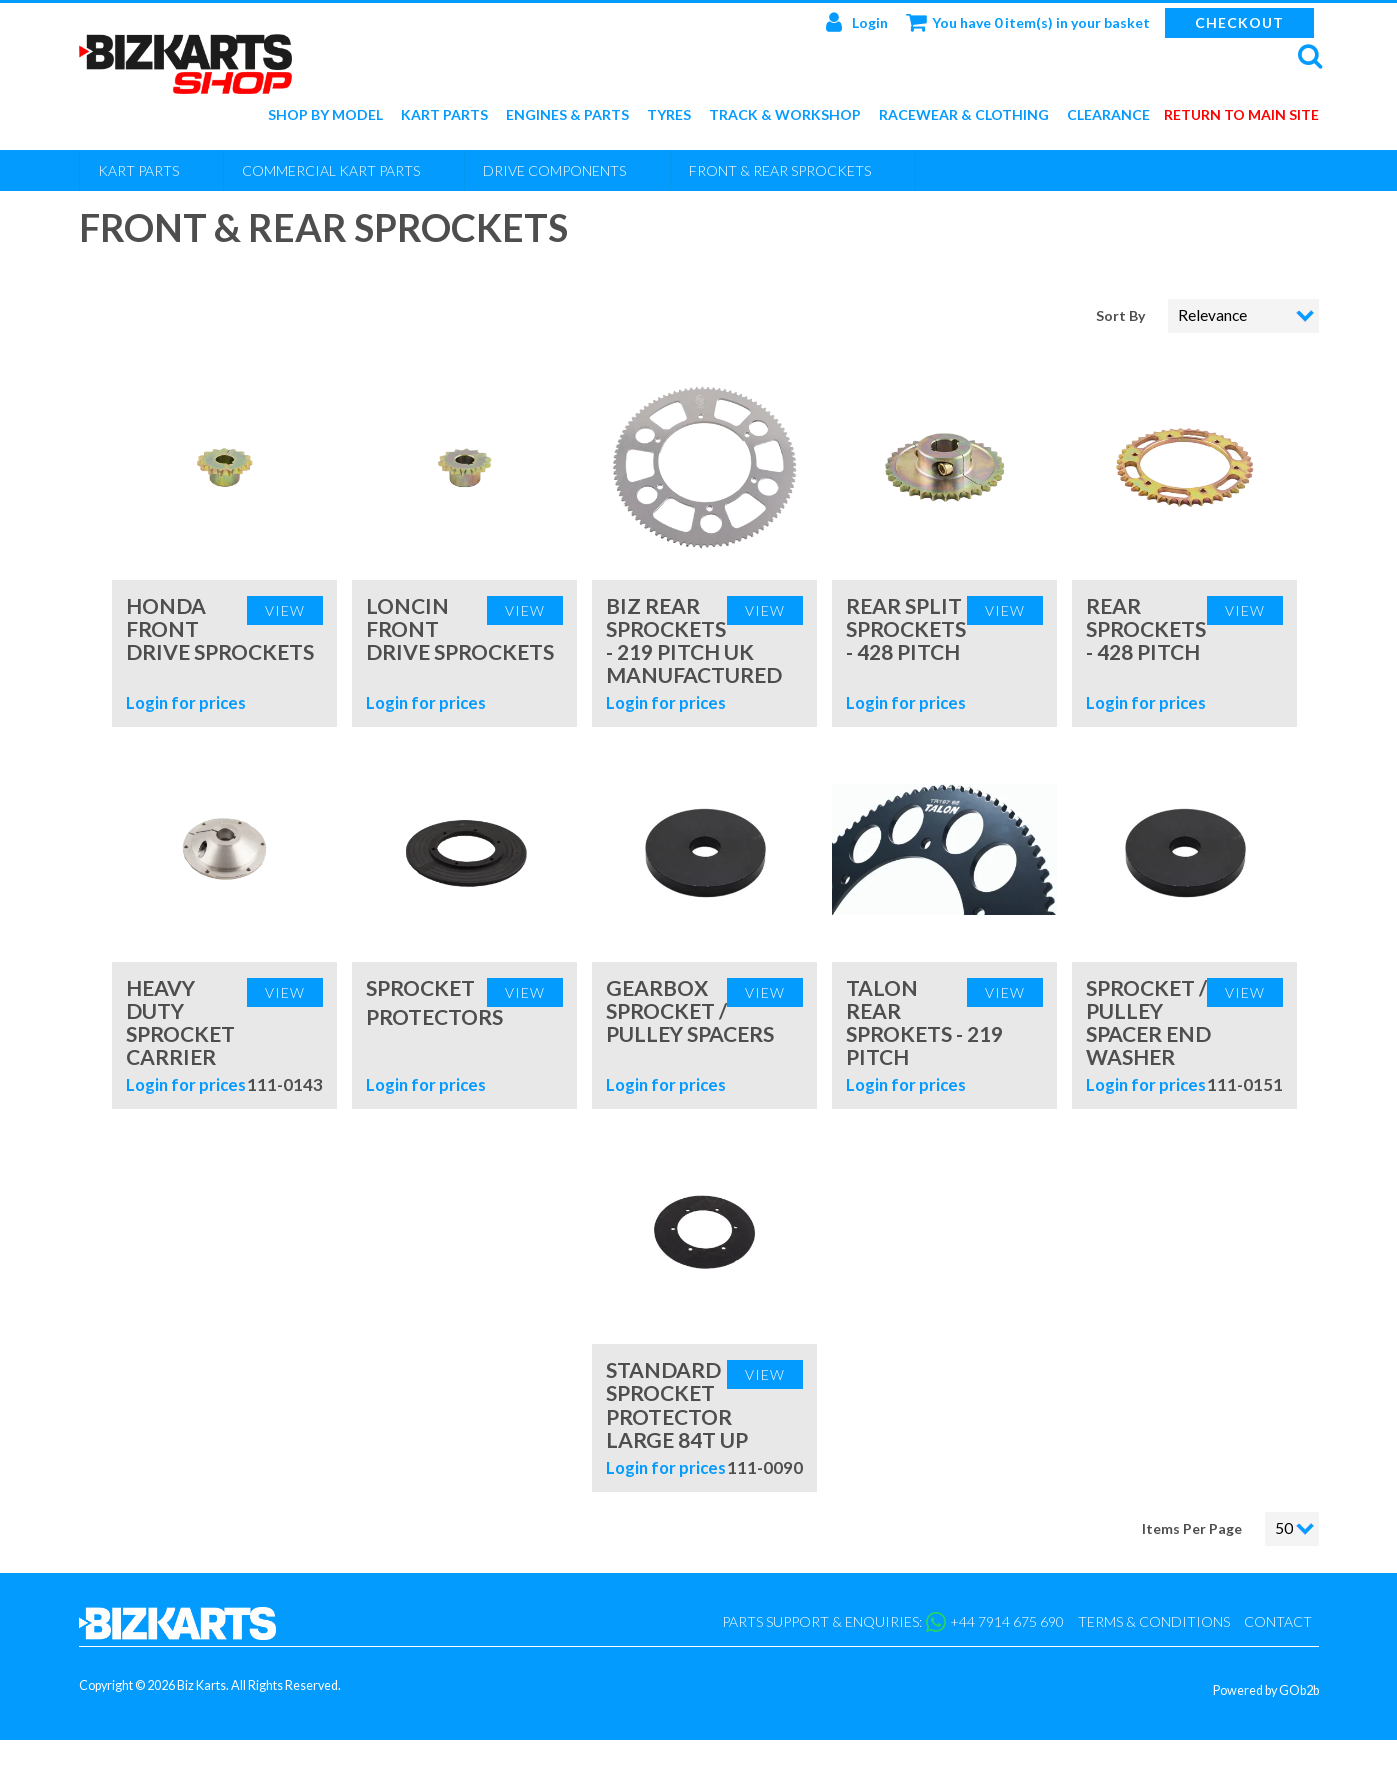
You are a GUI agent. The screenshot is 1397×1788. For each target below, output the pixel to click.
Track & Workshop (785, 115)
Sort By (1122, 315)
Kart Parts (444, 115)
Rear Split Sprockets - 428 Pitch (906, 628)
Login (857, 22)
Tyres (669, 115)
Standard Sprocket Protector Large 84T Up (677, 1404)
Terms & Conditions (1154, 1621)
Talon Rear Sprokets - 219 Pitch (924, 1022)
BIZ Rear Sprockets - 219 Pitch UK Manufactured (694, 640)
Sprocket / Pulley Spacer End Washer (1148, 1022)
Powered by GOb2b (1266, 1690)
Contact (1278, 1621)
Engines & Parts (567, 115)
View (285, 610)
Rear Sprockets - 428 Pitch (1146, 628)
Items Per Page (1192, 1528)
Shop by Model (325, 115)
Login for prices (186, 702)
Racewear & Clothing (964, 115)
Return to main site (1241, 115)
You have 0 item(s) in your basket (1028, 22)
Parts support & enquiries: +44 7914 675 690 (893, 1622)
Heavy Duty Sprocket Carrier (180, 1022)
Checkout (1239, 22)
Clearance (1108, 115)
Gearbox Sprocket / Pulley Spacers (690, 1010)
